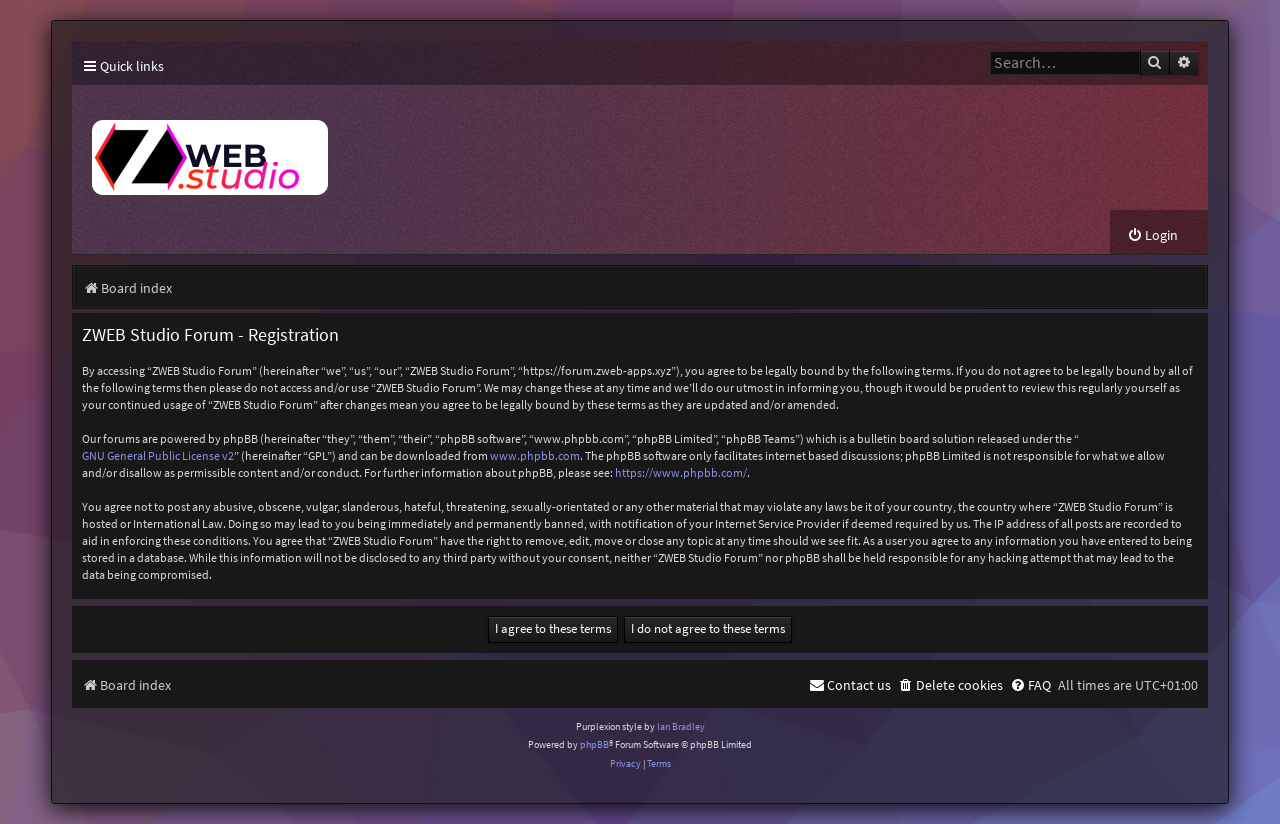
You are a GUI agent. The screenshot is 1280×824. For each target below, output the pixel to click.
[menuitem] (1152, 235)
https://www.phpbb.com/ (681, 472)
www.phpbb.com (535, 455)
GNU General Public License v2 (158, 455)
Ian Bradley (681, 726)
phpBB (594, 744)
